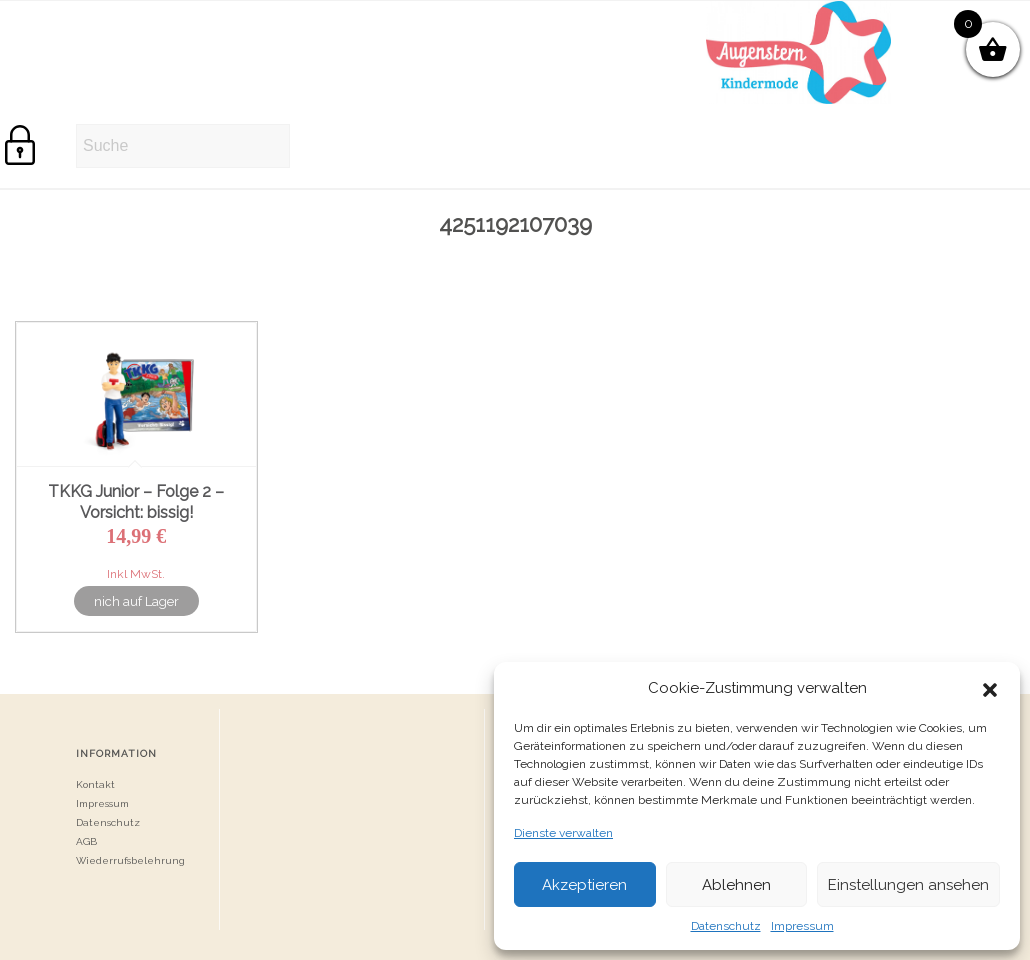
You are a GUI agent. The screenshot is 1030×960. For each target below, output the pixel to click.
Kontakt (95, 784)
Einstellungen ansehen (908, 885)
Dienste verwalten (563, 833)
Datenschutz (726, 926)
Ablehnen (736, 885)
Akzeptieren (584, 885)
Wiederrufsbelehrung (130, 860)
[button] (990, 688)
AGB (86, 841)
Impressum (802, 926)
